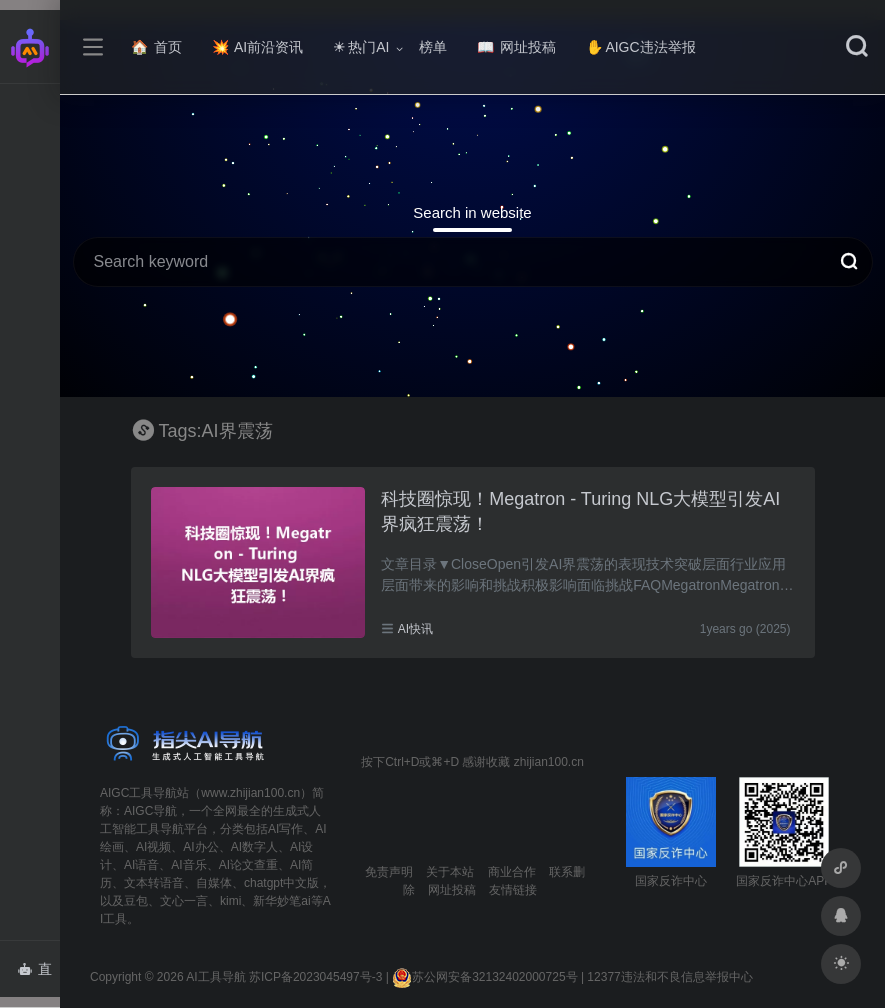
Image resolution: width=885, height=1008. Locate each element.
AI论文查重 (248, 865)
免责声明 (389, 872)
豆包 (136, 901)
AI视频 (153, 847)
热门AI (361, 47)
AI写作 (285, 829)
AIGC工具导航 (138, 793)
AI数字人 (254, 847)
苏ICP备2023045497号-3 (315, 977)
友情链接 (513, 890)
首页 (156, 47)
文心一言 (184, 901)
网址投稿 (516, 47)
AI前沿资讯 (257, 47)
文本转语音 (154, 883)
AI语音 (141, 865)
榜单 (433, 47)
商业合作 (512, 872)
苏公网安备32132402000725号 (484, 977)
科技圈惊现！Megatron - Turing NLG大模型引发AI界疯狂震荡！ (580, 512)
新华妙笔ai (281, 901)
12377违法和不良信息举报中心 (669, 977)
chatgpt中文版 (281, 883)
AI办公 (200, 847)
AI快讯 (415, 629)
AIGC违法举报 (640, 47)
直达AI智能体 (38, 975)
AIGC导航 (150, 811)
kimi (230, 901)
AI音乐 (188, 865)
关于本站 (450, 872)
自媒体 (214, 883)
